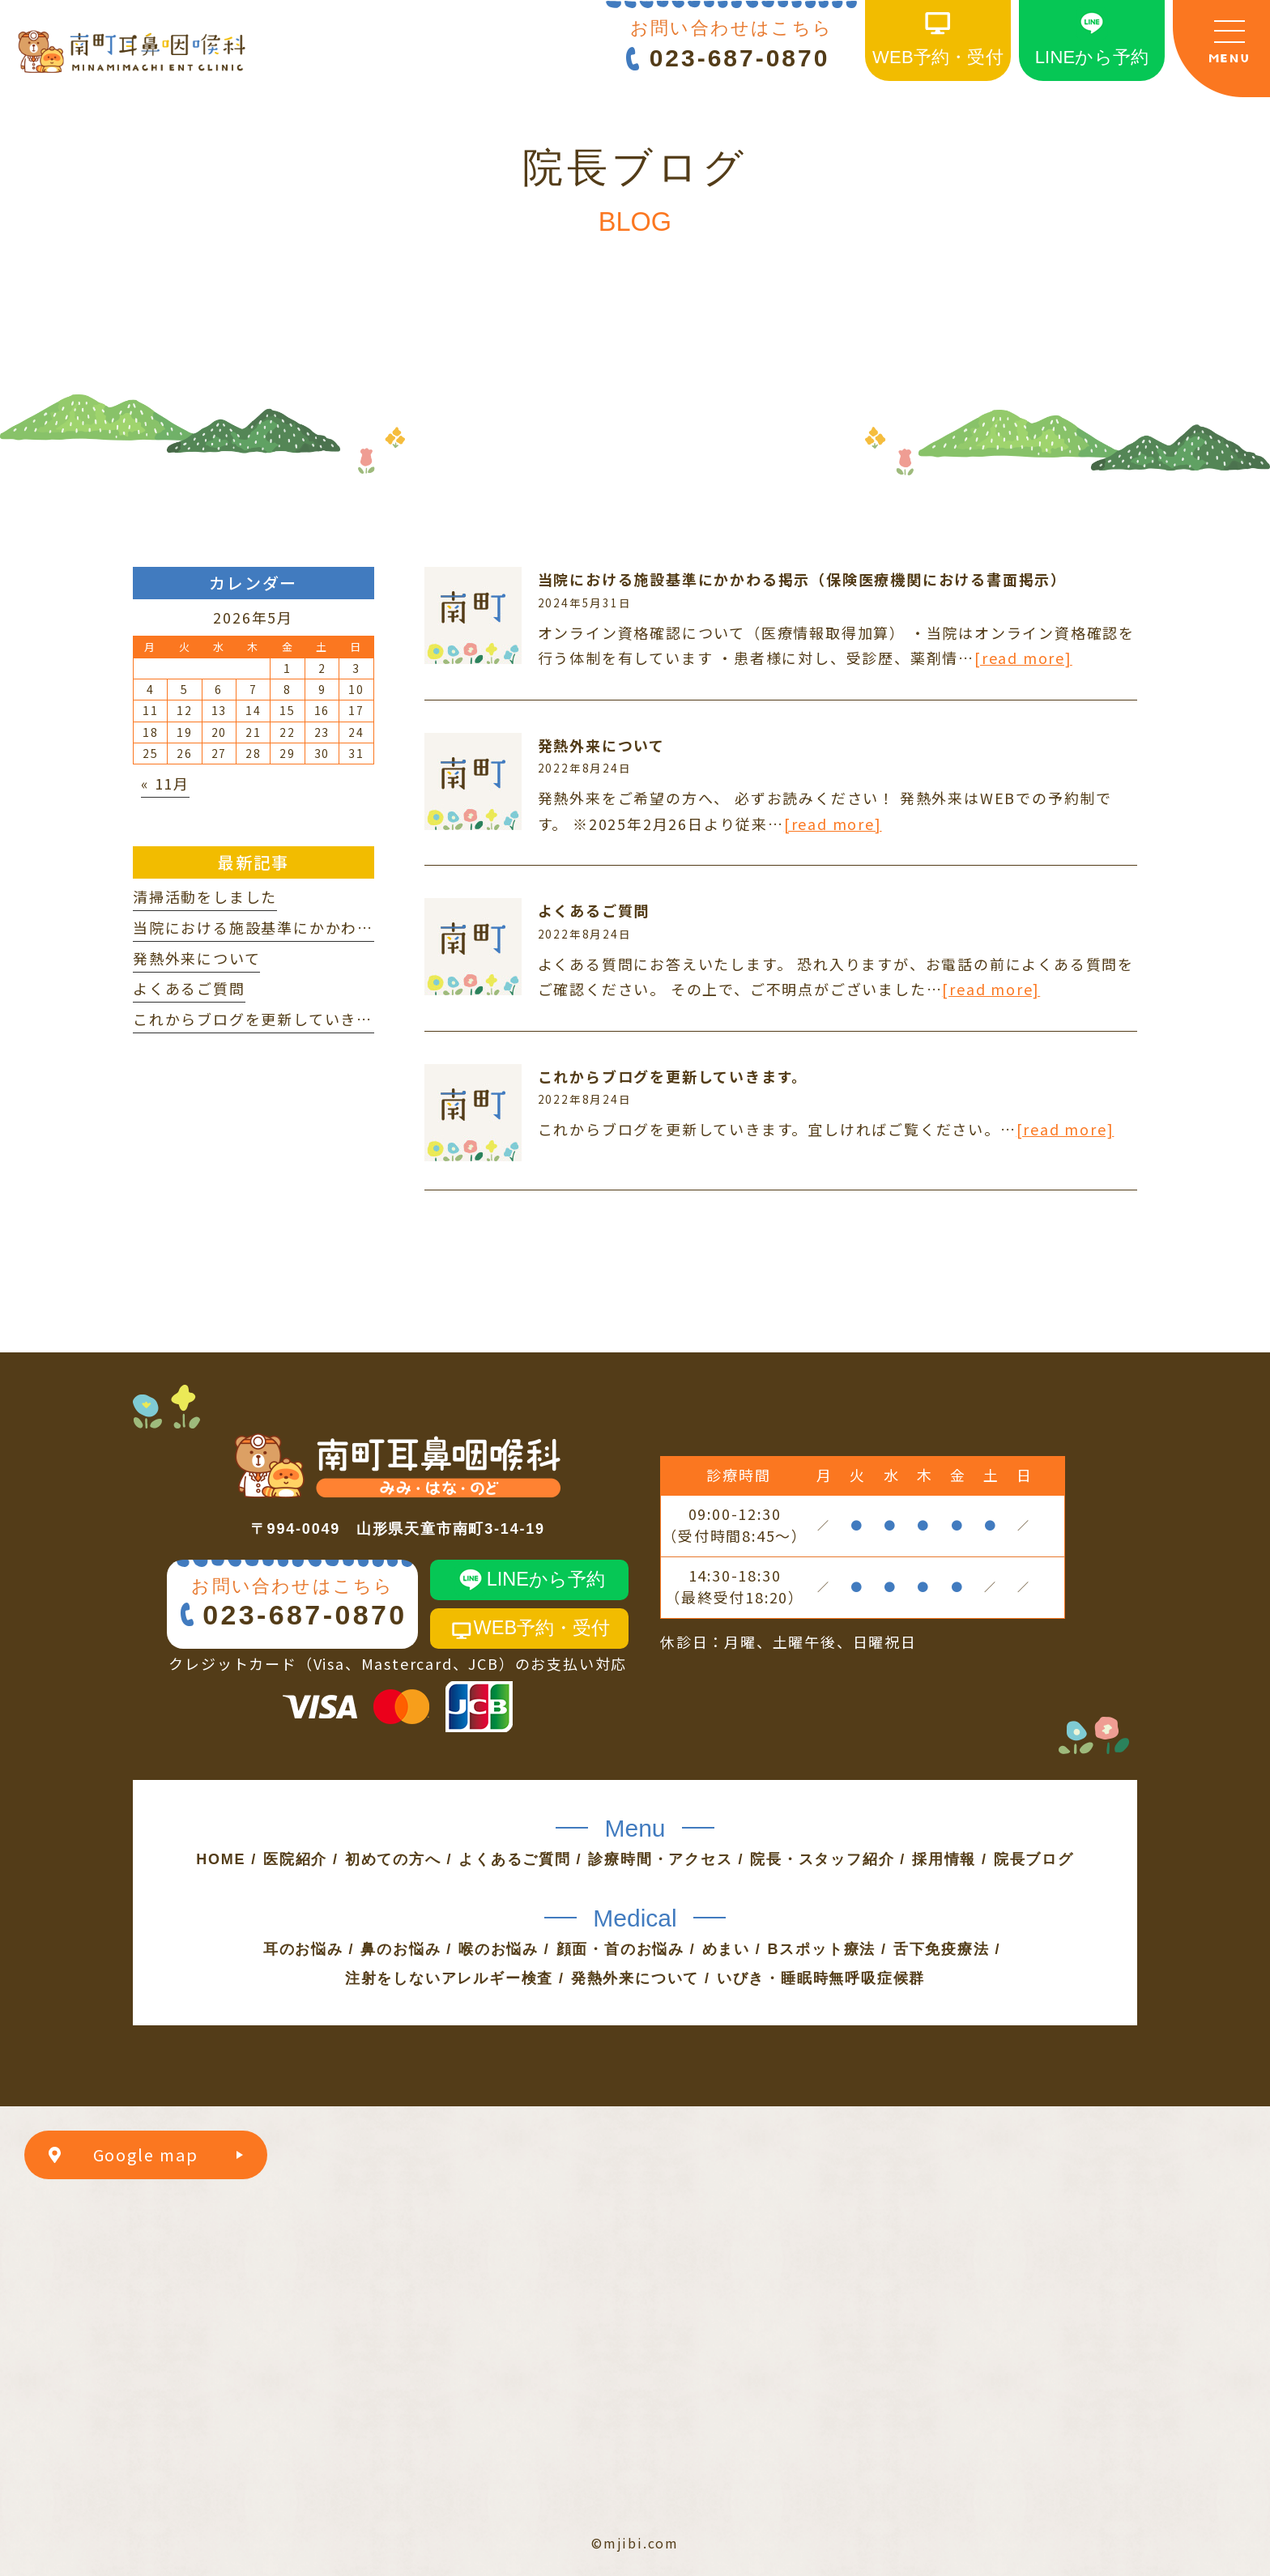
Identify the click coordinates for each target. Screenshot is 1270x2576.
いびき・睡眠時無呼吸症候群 (821, 1978)
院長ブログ (1034, 1859)
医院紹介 (295, 1859)
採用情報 (944, 1859)
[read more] (1023, 657)
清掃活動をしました (205, 896)
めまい (726, 1949)
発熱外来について (601, 745)
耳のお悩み (303, 1949)
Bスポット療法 (822, 1949)
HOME (220, 1859)
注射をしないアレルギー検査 (449, 1978)
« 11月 (165, 783)
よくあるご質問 (594, 910)
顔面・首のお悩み (620, 1949)
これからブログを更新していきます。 (673, 1076)
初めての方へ (393, 1859)
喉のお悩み (498, 1949)
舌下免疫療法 (941, 1949)
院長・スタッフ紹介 (822, 1859)
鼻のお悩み (400, 1949)
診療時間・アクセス (660, 1859)
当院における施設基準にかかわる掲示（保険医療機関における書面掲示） (802, 579)
